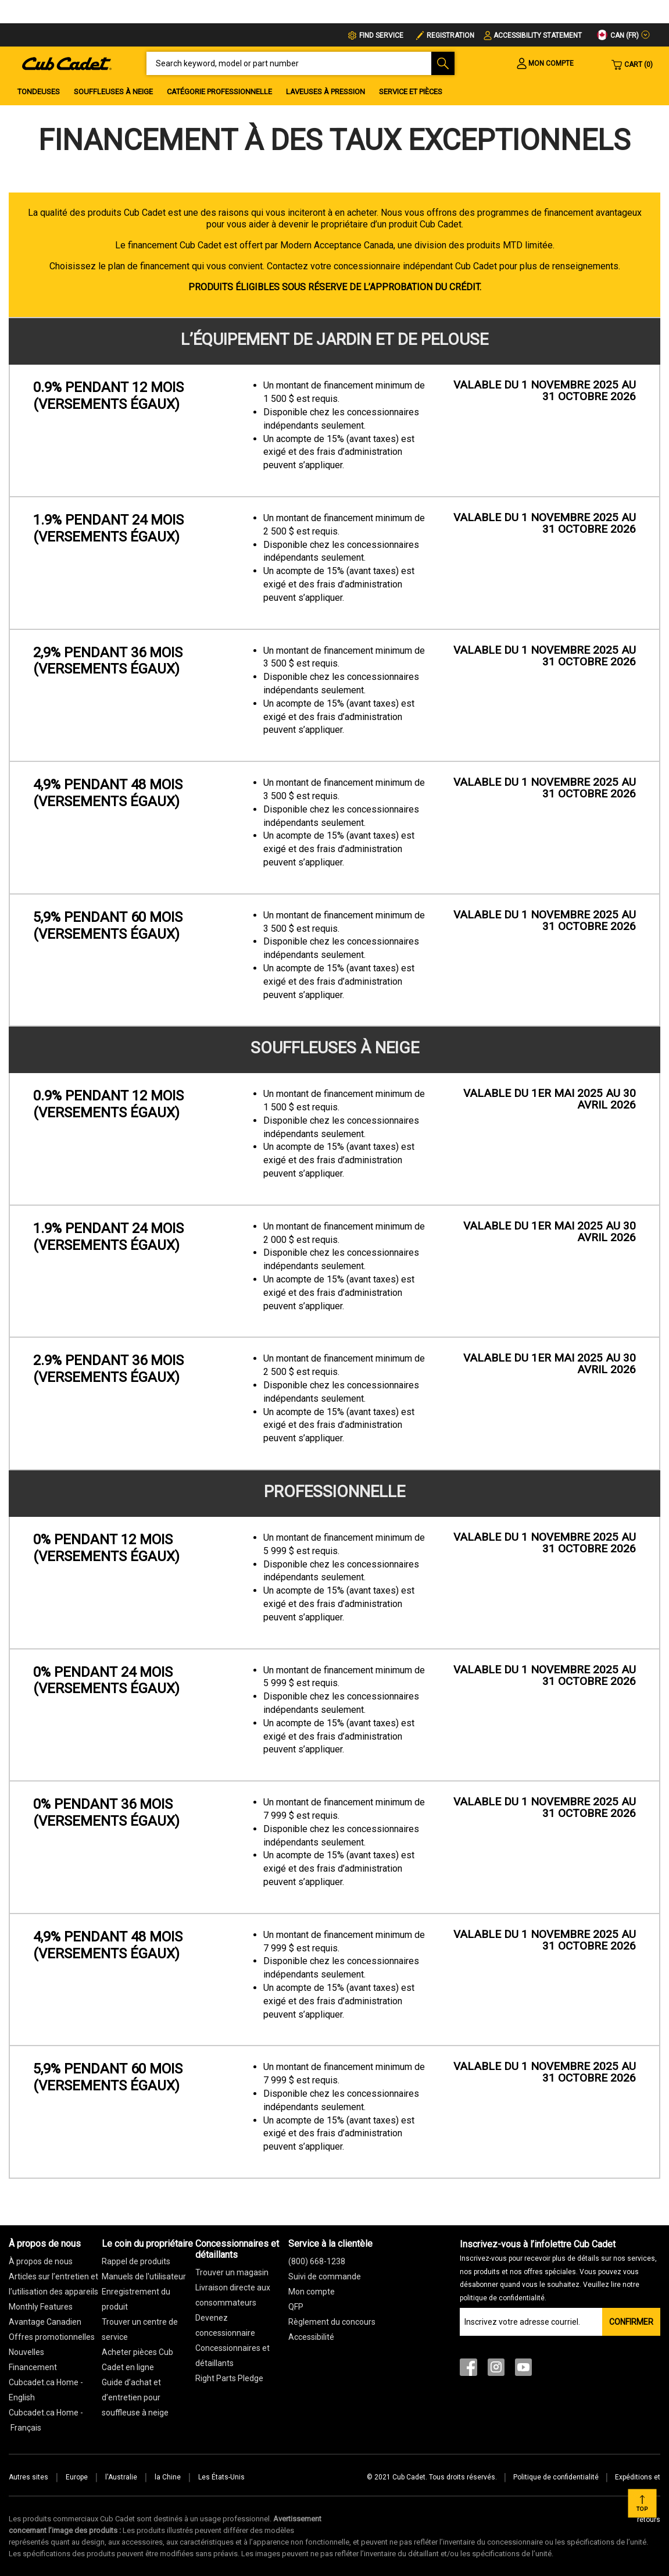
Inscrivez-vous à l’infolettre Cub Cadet (558, 2270)
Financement (33, 2367)
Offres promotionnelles (52, 2337)
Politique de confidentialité (556, 2477)
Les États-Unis (221, 2477)
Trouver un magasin (232, 2272)
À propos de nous (41, 2261)
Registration (450, 35)
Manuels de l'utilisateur (144, 2276)
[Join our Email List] (531, 2322)
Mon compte (311, 2291)
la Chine (168, 2477)
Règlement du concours (331, 2321)
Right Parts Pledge (229, 2378)
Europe (77, 2477)
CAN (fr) (618, 35)
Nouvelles (26, 2352)
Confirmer (631, 2321)
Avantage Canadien (45, 2321)
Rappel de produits (136, 2261)
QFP (295, 2306)
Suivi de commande (324, 2276)
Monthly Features (41, 2306)
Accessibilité (311, 2337)
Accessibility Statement (537, 35)
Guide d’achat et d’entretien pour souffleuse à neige (135, 2397)
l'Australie (121, 2477)
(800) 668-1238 (316, 2261)
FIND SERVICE (381, 35)
